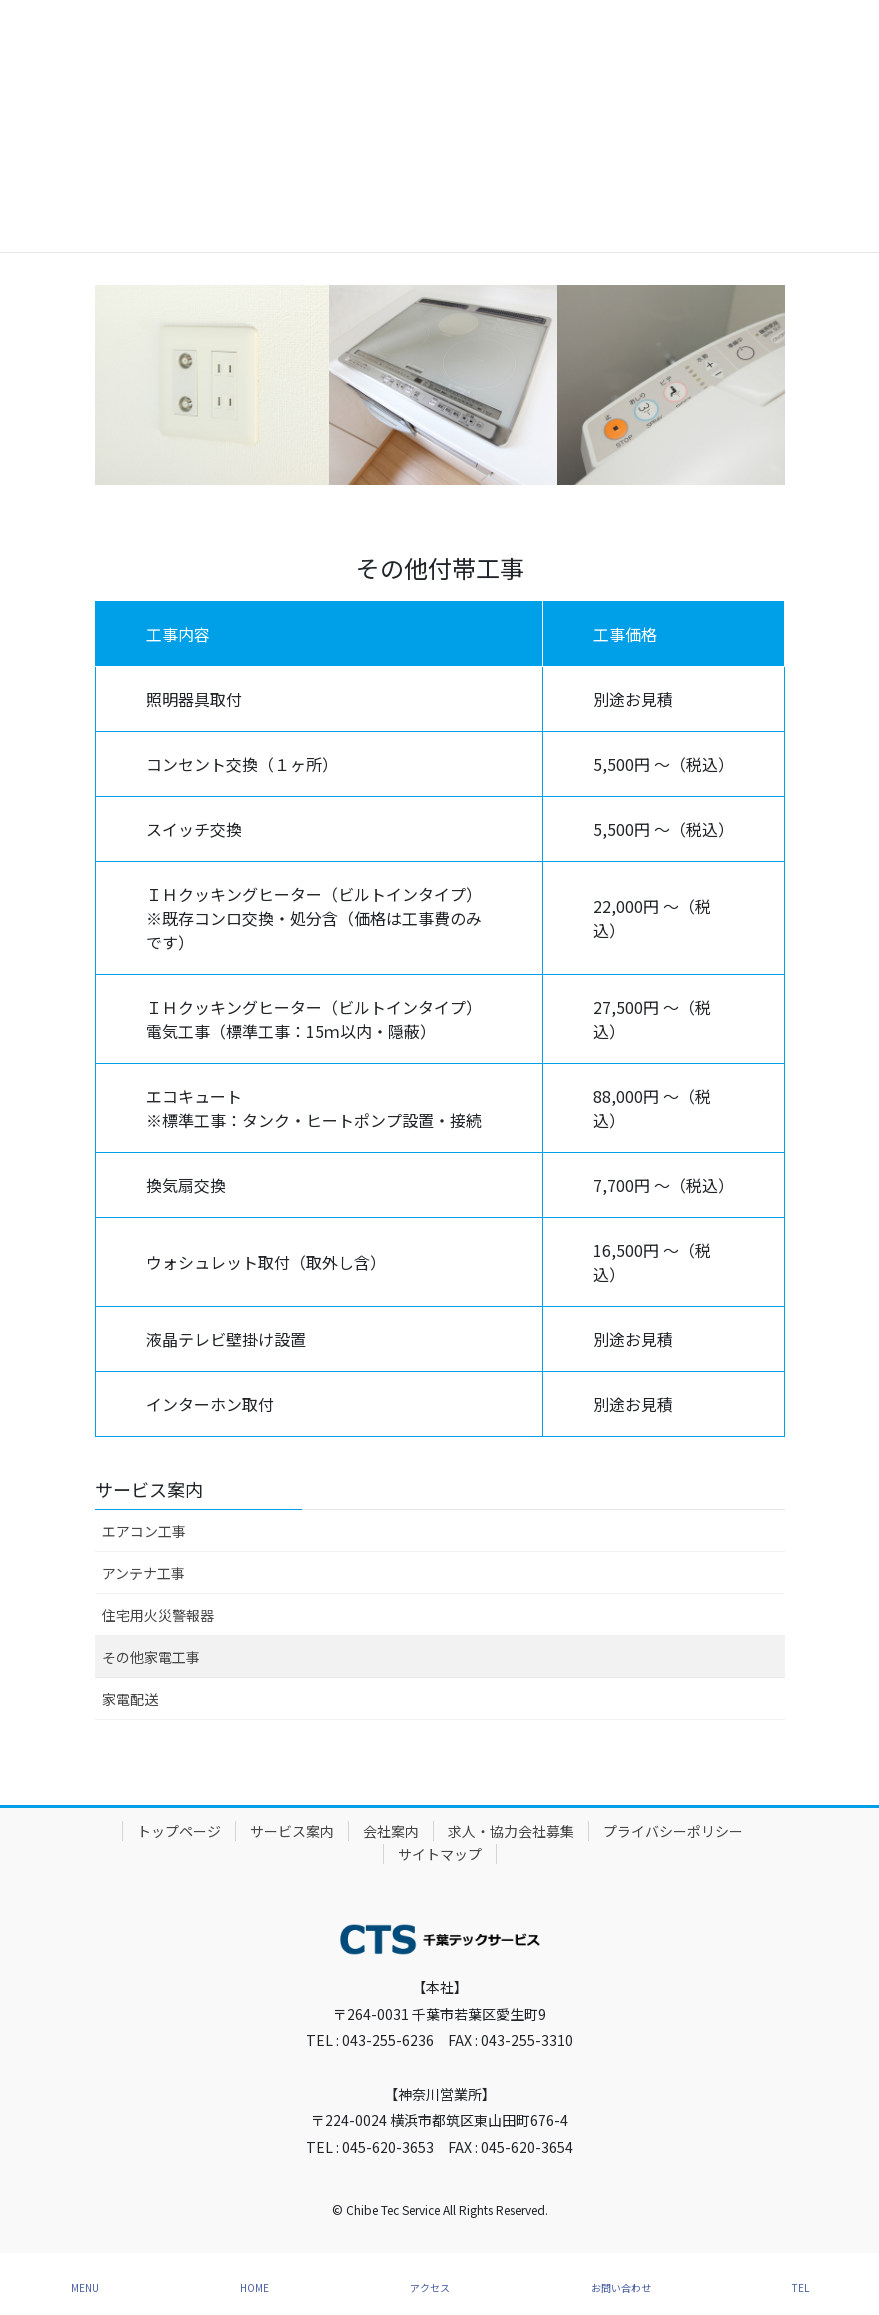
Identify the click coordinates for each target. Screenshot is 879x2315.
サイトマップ (440, 1854)
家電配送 (130, 1699)
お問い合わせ (621, 2287)
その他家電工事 (151, 1657)
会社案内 (391, 1831)
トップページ (179, 1831)
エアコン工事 (144, 1531)
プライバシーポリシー (673, 1831)
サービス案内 (149, 1489)
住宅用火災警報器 (158, 1615)
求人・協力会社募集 (511, 1831)
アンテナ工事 (143, 1573)
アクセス (430, 2287)
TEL (800, 2287)
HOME (254, 2287)
